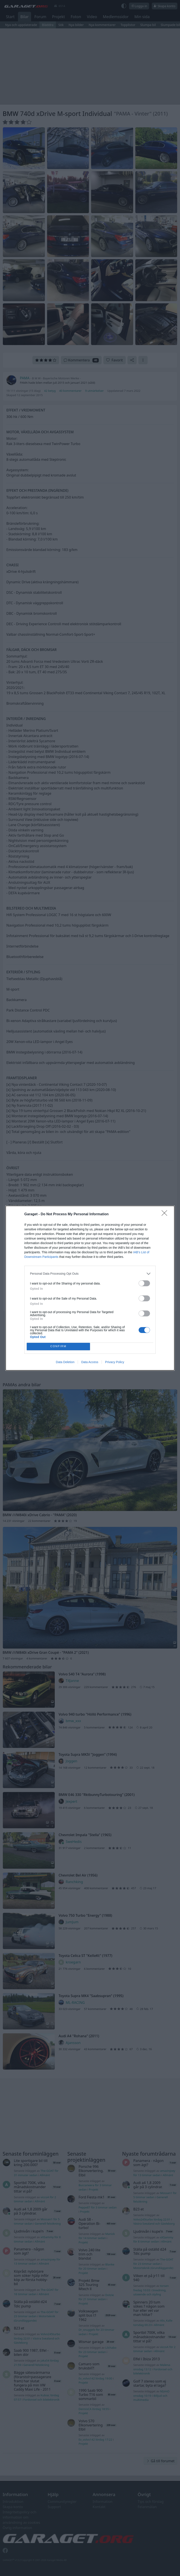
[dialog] (90, 1288)
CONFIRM (58, 1346)
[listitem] (90, 1273)
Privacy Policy (114, 1362)
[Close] (166, 1214)
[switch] (144, 1283)
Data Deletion (65, 1362)
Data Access (89, 1362)
